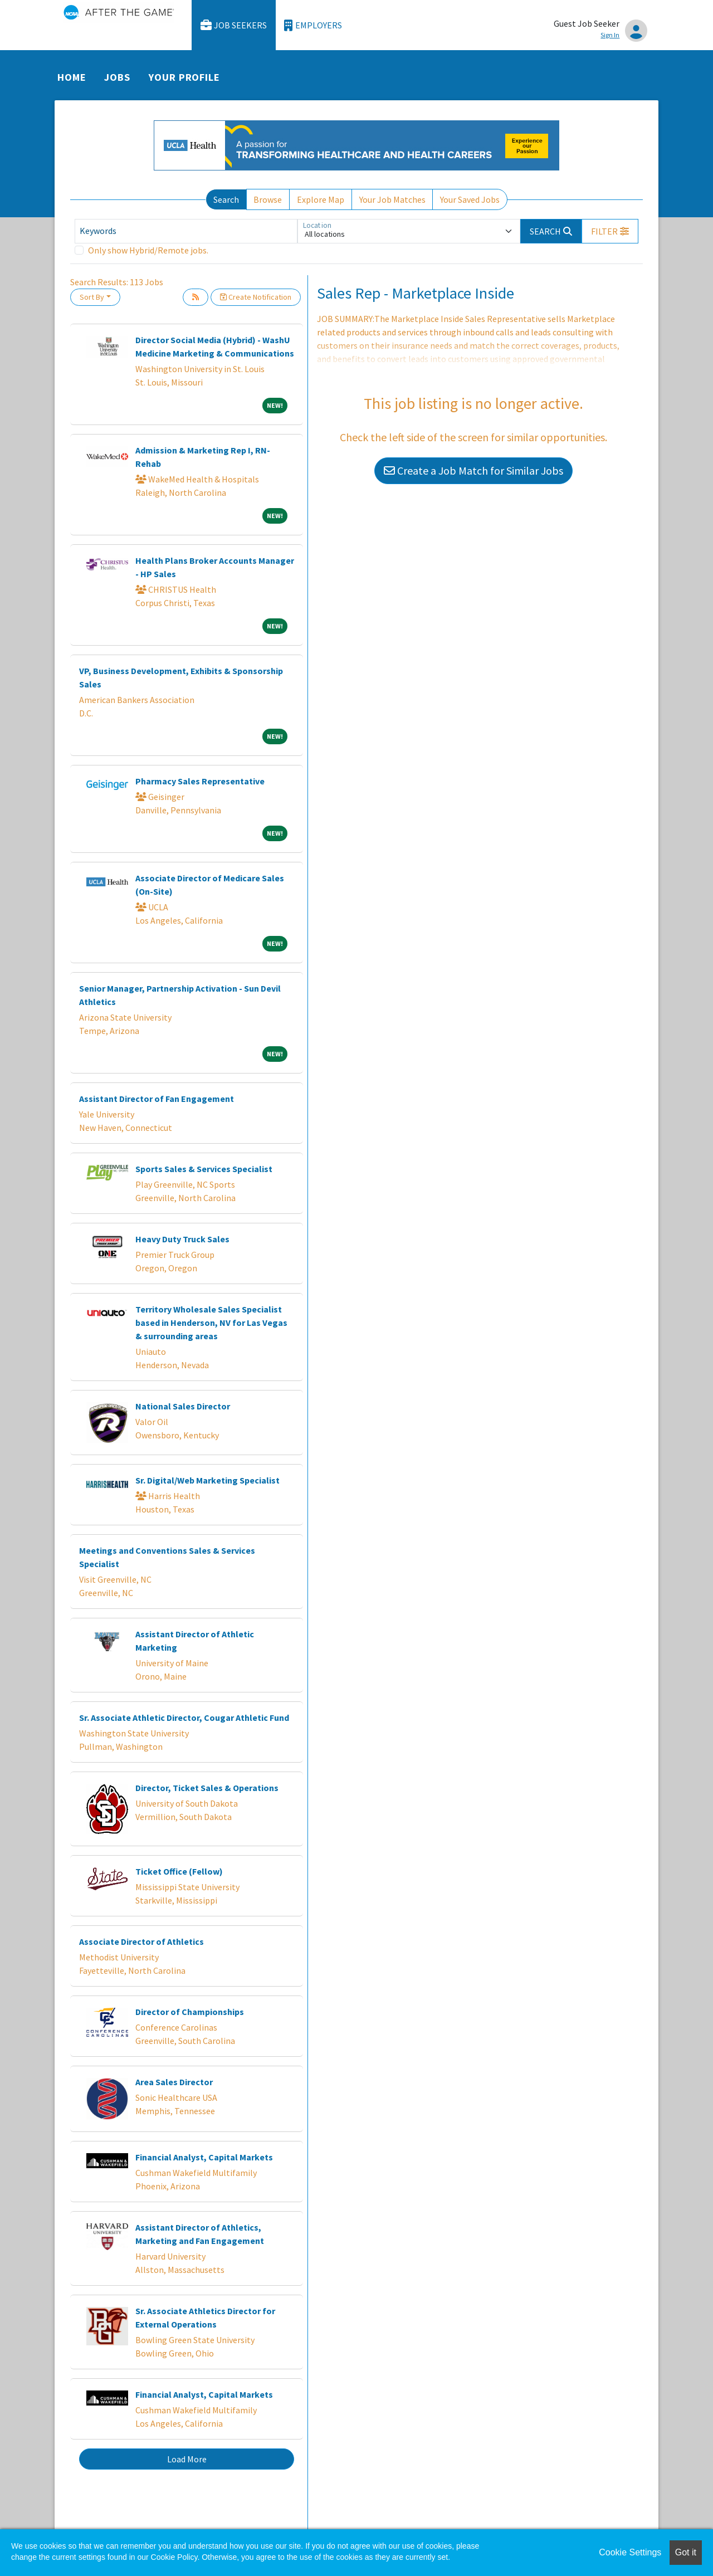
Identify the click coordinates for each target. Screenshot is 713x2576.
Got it (685, 2552)
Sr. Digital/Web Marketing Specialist (207, 1480)
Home (71, 77)
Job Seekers (234, 25)
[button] (610, 231)
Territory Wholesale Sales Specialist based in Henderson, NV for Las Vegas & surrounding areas (211, 1322)
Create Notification (255, 297)
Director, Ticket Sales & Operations (207, 1787)
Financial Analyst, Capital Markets (204, 2157)
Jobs (117, 77)
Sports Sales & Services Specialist (203, 1168)
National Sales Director (182, 1406)
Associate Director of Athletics (141, 1941)
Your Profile (184, 77)
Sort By (92, 297)
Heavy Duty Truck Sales (182, 1239)
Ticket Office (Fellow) (179, 1871)
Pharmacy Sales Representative (200, 781)
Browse (267, 199)
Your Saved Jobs (470, 199)
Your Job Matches (392, 199)
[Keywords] (186, 231)
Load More (187, 2459)
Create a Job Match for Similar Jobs (473, 470)
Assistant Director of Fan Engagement (156, 1098)
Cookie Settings (630, 2552)
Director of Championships (189, 2011)
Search (226, 199)
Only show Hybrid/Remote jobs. (148, 250)
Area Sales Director (174, 2081)
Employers (313, 25)
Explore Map (320, 199)
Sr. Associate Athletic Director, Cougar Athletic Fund (184, 1717)
